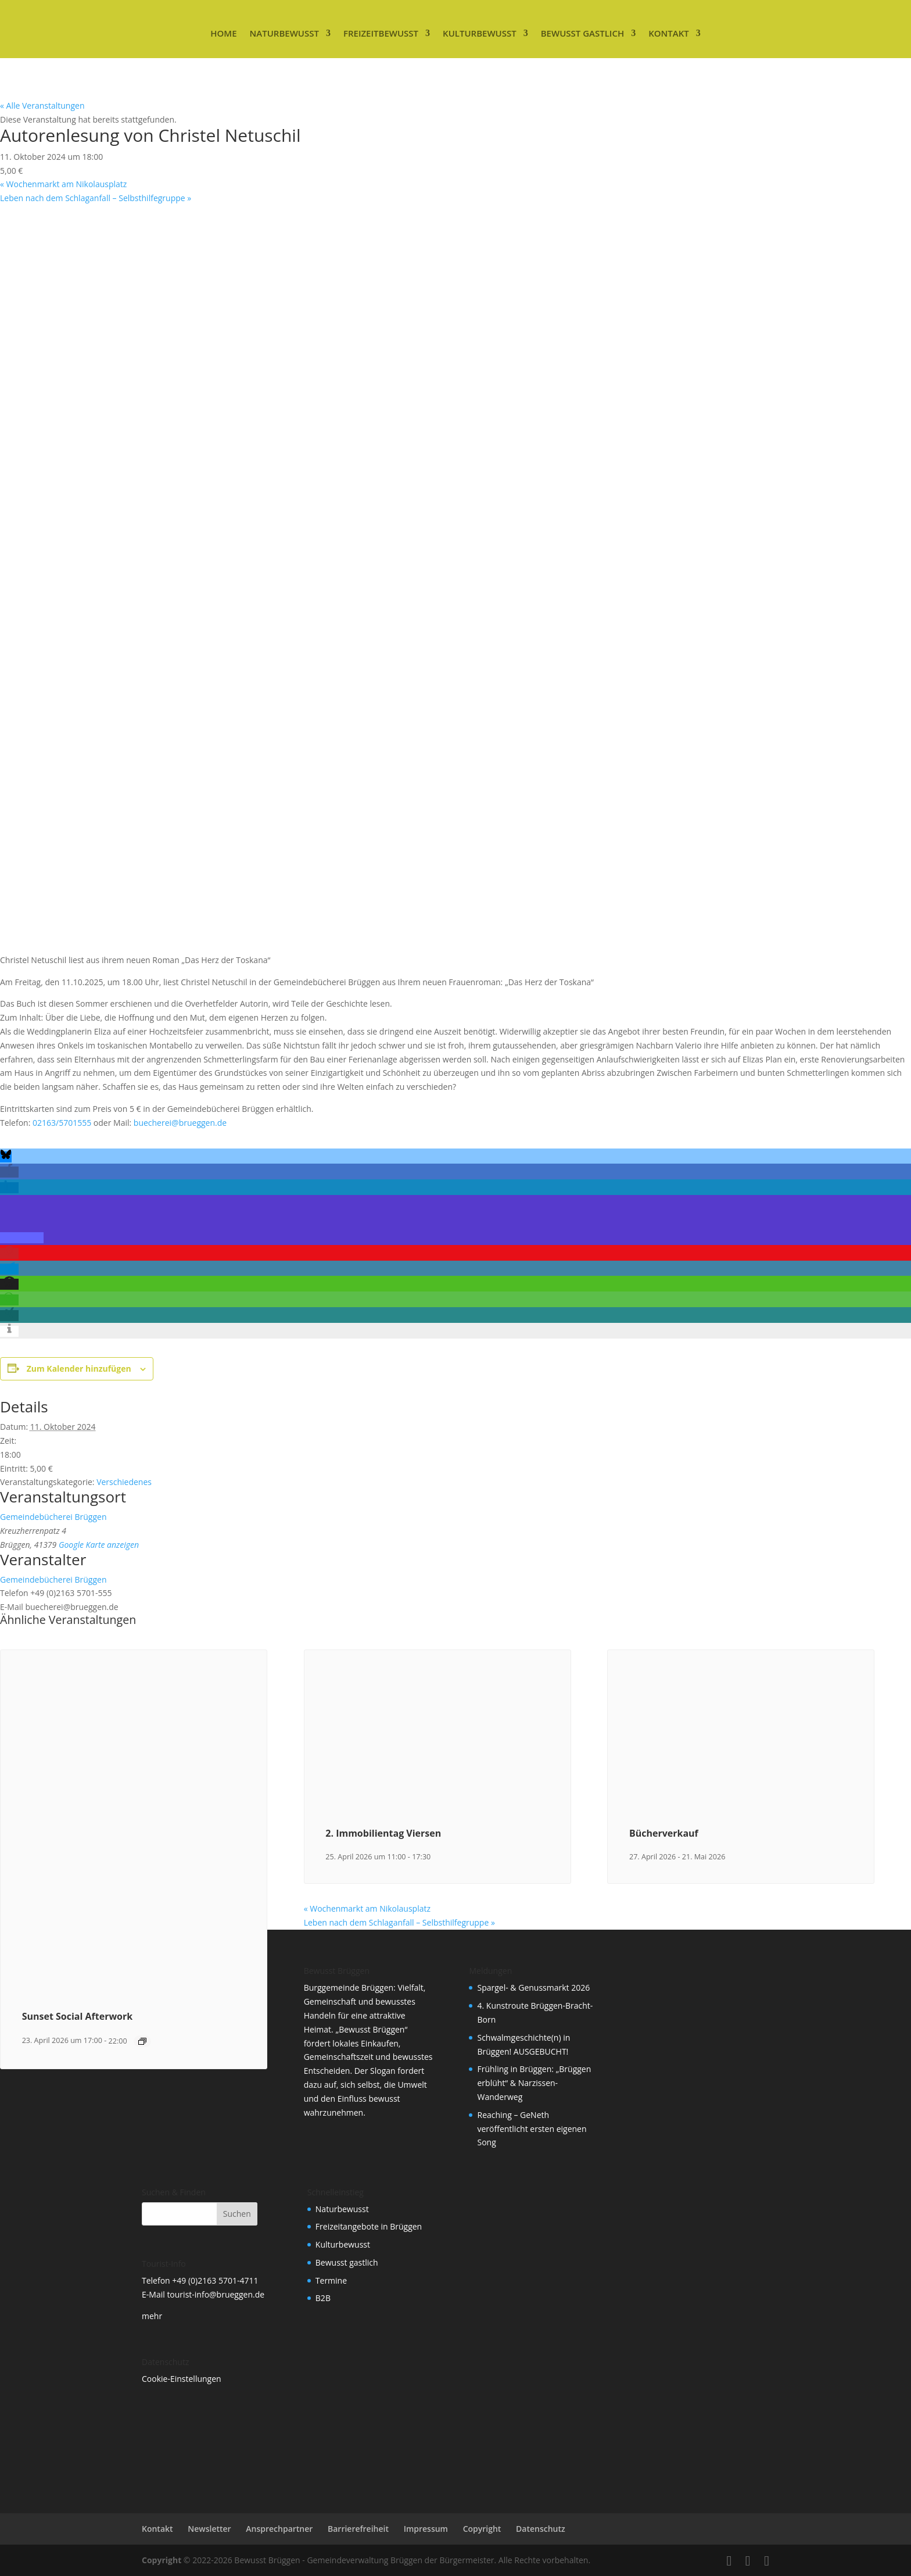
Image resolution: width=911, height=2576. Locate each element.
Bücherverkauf (663, 1833)
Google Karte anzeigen (99, 1544)
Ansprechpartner (279, 2528)
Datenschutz (540, 2528)
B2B (323, 2297)
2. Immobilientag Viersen (383, 1833)
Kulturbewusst (480, 33)
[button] (6, 1156)
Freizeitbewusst (380, 33)
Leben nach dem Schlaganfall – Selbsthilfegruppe (95, 197)
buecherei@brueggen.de (180, 1122)
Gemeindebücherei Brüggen (53, 1516)
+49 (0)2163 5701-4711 (215, 2280)
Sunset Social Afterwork (77, 2016)
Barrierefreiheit (358, 2528)
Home (223, 33)
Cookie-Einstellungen (181, 2378)
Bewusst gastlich (582, 33)
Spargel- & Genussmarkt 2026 (533, 1987)
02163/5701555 (62, 1122)
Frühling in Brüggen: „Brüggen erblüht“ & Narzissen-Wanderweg (534, 2082)
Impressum (426, 2528)
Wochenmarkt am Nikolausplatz (63, 183)
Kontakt (668, 33)
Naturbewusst (284, 33)
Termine (331, 2280)
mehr (152, 2315)
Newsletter (209, 2528)
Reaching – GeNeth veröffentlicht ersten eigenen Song (531, 2128)
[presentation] (134, 1980)
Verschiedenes (124, 1481)
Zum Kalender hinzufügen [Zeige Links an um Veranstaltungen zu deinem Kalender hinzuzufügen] (79, 1368)
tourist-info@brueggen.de (215, 2294)
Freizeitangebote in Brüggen (368, 2226)
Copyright (482, 2528)
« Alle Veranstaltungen (42, 105)
